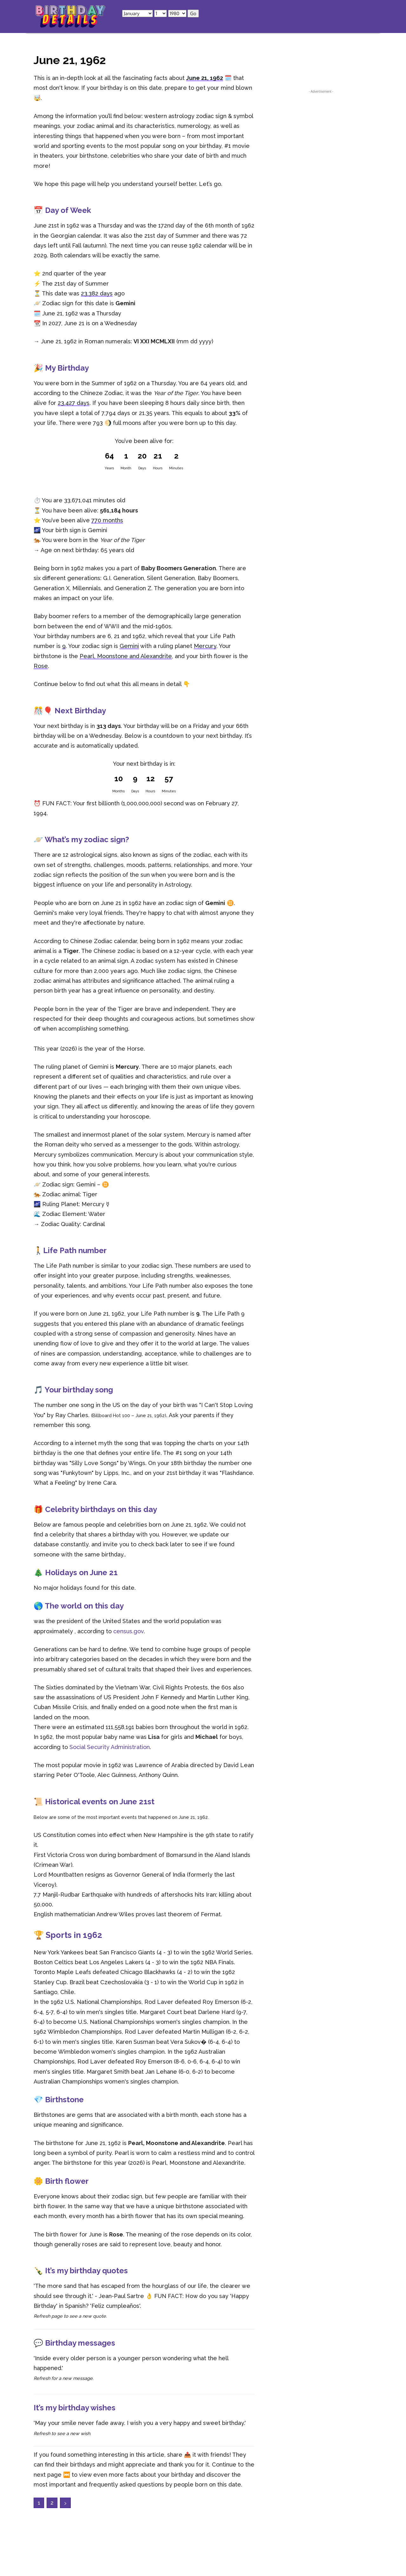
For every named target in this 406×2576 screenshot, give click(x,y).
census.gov (128, 1631)
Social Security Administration (109, 1747)
